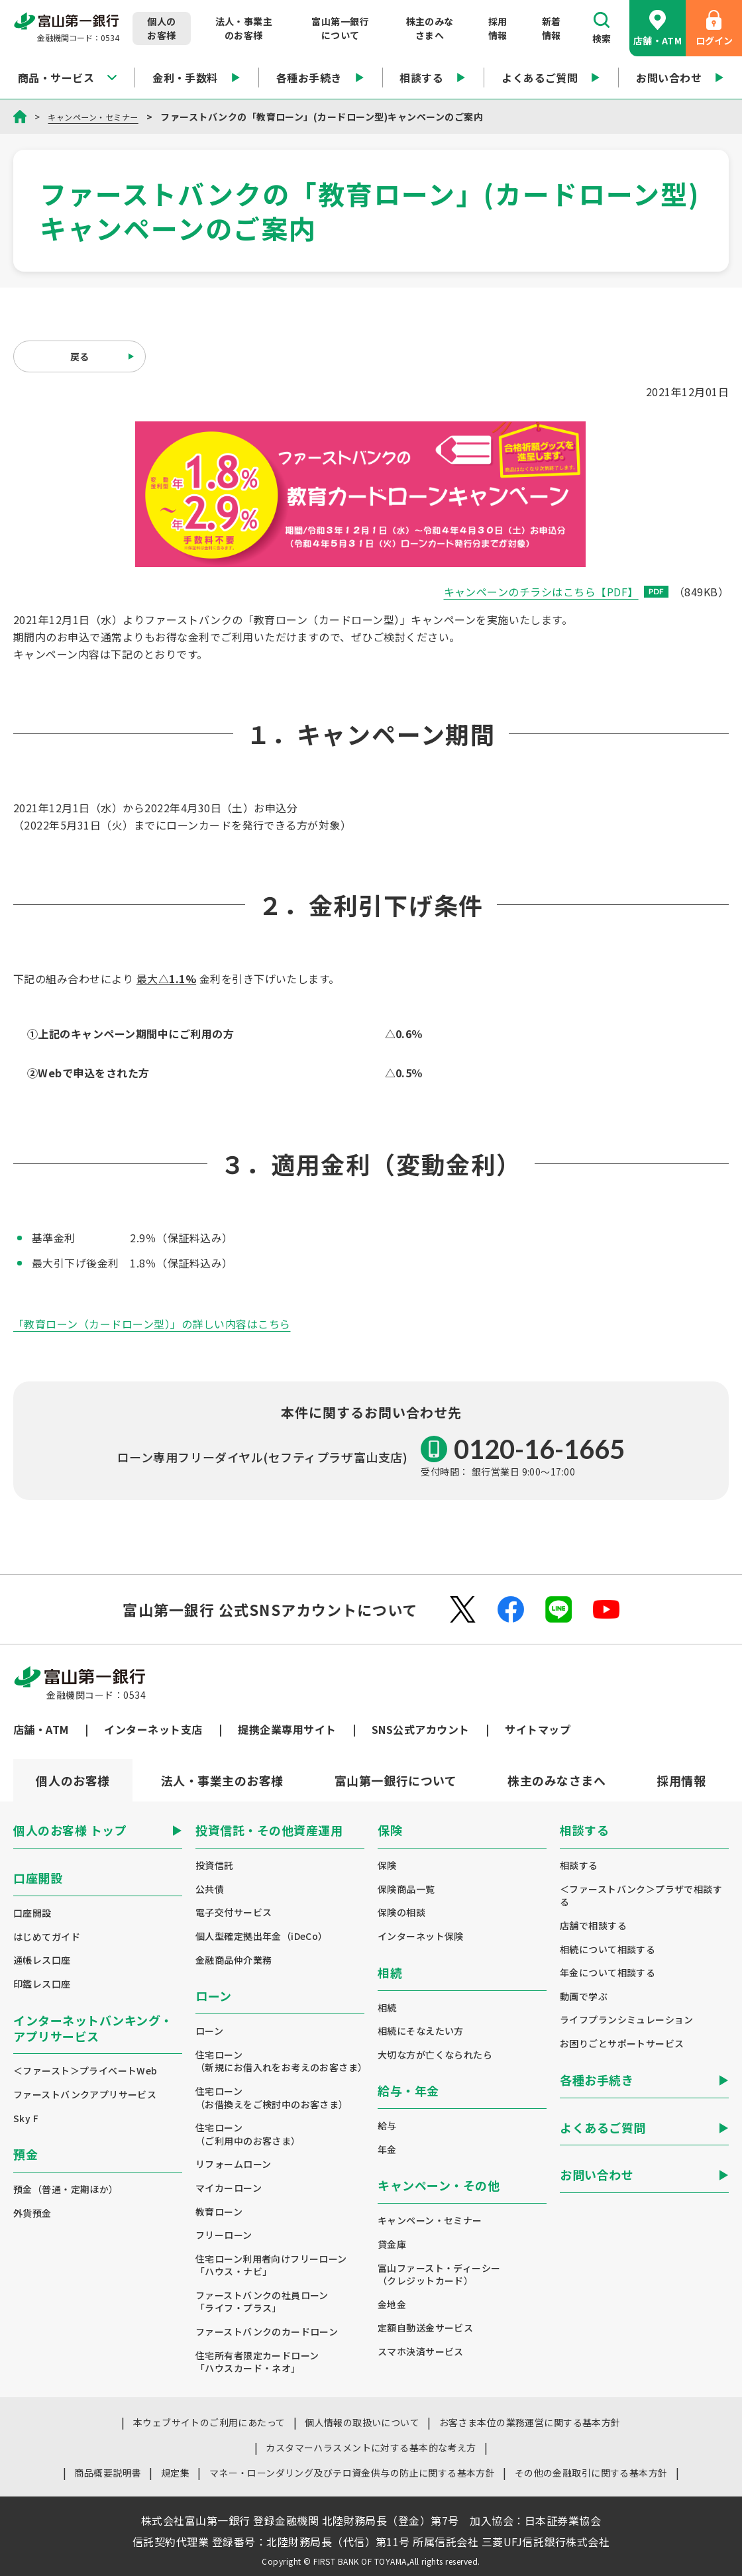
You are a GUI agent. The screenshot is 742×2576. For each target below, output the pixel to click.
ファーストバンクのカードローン (266, 2332)
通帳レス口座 (42, 1960)
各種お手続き (320, 77)
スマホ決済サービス (421, 2351)
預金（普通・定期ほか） (66, 2189)
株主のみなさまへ (430, 28)
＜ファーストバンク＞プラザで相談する (641, 1896)
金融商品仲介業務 (233, 1960)
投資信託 (214, 1865)
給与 (387, 2126)
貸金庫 (392, 2244)
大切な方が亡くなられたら (435, 2055)
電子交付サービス (233, 1912)
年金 (387, 2149)
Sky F (25, 2118)
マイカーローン (228, 2188)
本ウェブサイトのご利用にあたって (209, 2422)
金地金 (392, 2304)
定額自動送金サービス (425, 2328)
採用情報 (497, 28)
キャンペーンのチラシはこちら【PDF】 (556, 592)
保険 (387, 1865)
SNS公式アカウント (421, 1729)
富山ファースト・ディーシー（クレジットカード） (439, 2275)
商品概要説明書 (107, 2472)
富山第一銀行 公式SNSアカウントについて (270, 1609)
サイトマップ (537, 1729)
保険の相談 (401, 1912)
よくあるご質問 (551, 77)
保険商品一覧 (406, 1889)
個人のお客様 (161, 28)
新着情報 (551, 28)
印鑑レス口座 (42, 1984)
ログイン (714, 28)
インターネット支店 (153, 1729)
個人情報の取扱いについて (362, 2422)
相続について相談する (607, 1949)
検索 (601, 28)
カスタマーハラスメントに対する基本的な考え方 (371, 2447)
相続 (387, 2008)
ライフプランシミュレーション (627, 2019)
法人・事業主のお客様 (244, 28)
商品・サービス (67, 77)
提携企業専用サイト (287, 1729)
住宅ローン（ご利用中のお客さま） (248, 2134)
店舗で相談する (593, 1925)
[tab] (222, 1780)
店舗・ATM (657, 28)
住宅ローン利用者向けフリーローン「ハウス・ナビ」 (271, 2266)
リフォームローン (233, 2164)
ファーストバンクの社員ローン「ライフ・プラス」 (262, 2302)
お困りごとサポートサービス (622, 2043)
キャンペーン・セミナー (100, 116)
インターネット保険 (421, 1936)
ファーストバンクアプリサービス (84, 2094)
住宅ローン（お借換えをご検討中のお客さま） (271, 2098)
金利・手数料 (196, 77)
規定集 (175, 2472)
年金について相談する (607, 1972)
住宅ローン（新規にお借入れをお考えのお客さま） (279, 2061)
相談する (432, 77)
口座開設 (32, 1913)
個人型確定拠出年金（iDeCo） (261, 1936)
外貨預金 (32, 2213)
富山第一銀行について (340, 28)
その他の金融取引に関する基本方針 (591, 2472)
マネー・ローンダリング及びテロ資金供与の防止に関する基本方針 (352, 2472)
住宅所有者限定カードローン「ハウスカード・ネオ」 (257, 2362)
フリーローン (223, 2235)
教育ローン (218, 2212)
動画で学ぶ (584, 1996)
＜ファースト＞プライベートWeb (85, 2071)
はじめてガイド (46, 1937)
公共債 (209, 1889)
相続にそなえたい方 (421, 2031)
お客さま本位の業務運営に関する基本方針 (530, 2422)
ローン (209, 2031)
